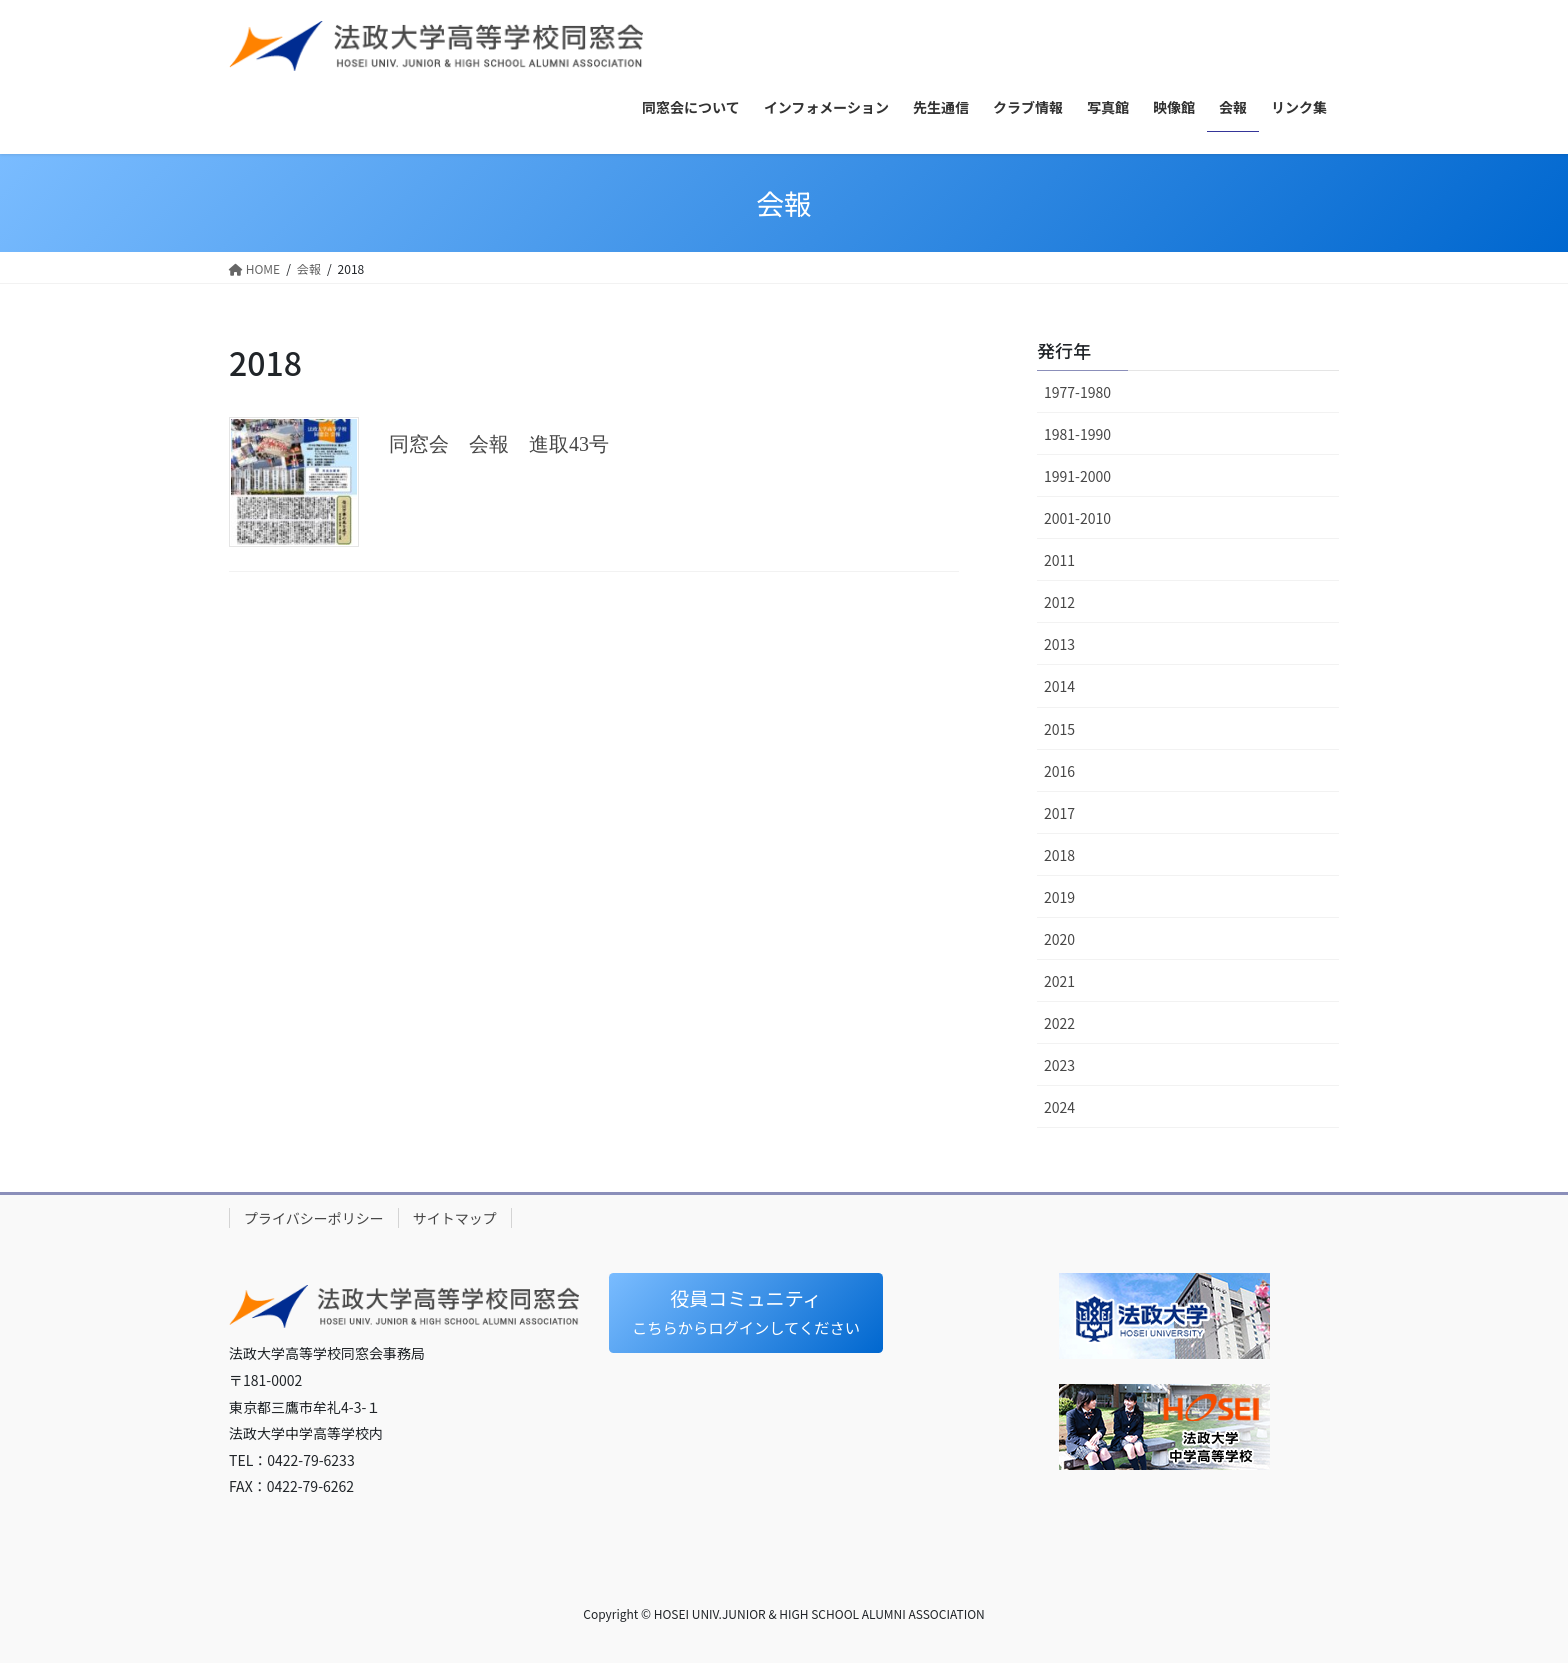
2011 (1059, 560)
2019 (1059, 897)
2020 (1059, 939)
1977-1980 (1077, 392)
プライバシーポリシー (314, 1218)
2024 (1059, 1107)
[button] (752, 1315)
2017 (1059, 813)
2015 (1059, 729)
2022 (1059, 1023)
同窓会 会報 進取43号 (499, 444)
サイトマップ (455, 1218)
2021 (1059, 981)
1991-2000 (1077, 476)
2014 (1059, 686)
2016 (1059, 771)
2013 (1059, 644)
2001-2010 (1077, 518)
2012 (1059, 602)
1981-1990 (1077, 434)
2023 (1059, 1065)
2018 (1059, 855)
